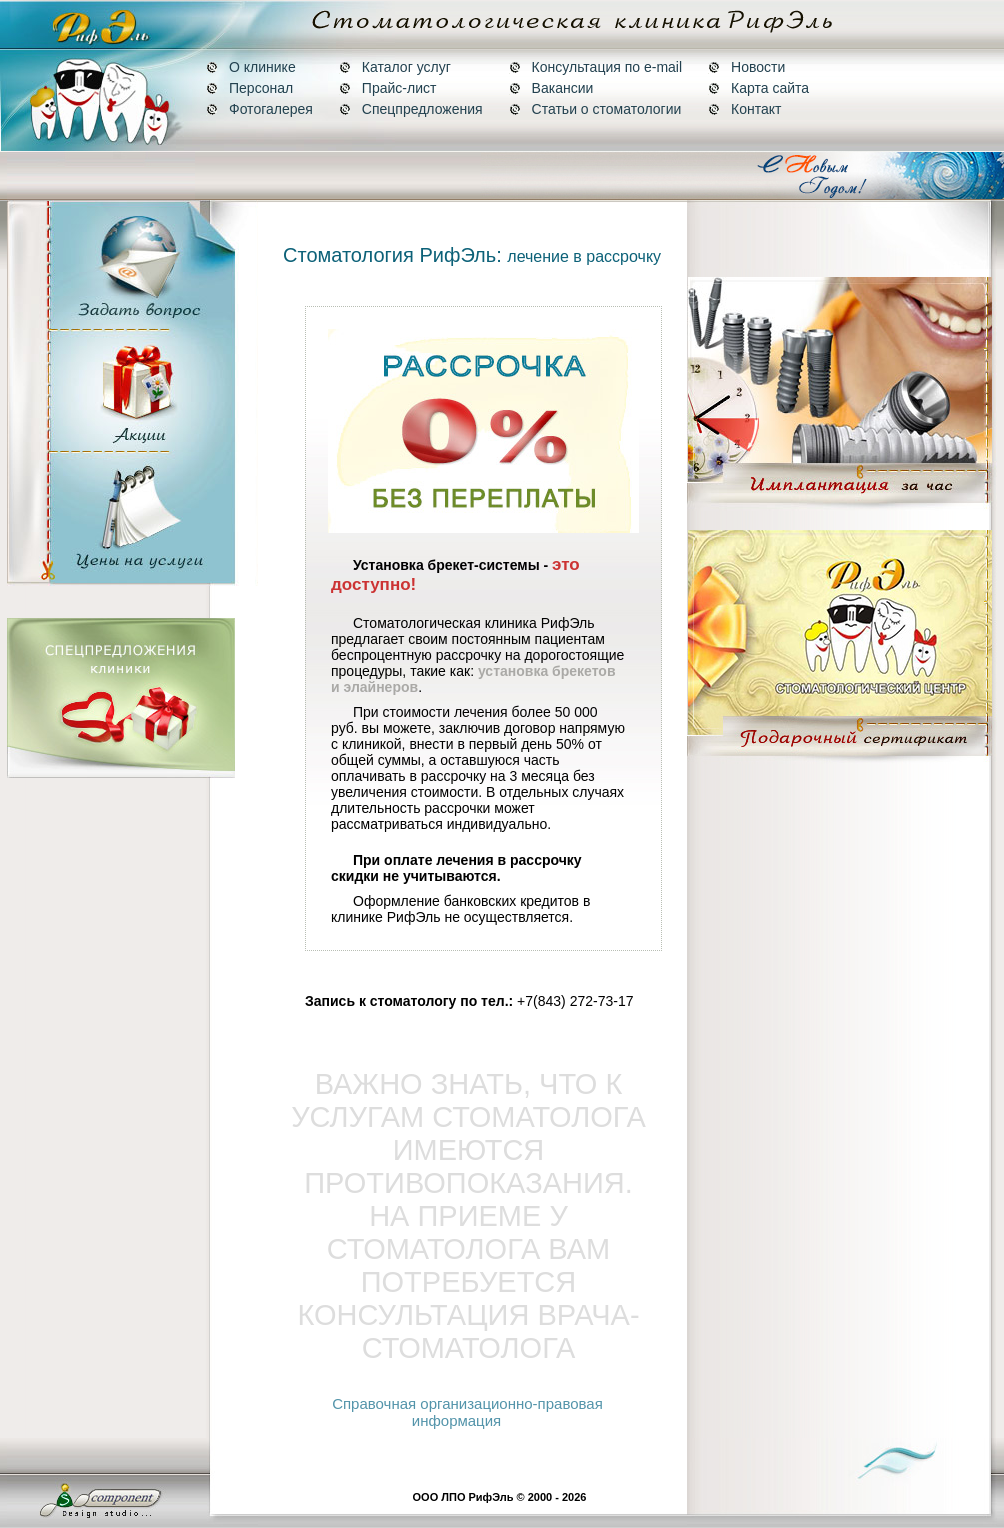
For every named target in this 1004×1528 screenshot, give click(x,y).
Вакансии (551, 88)
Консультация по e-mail (595, 67)
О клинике (251, 67)
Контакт (744, 109)
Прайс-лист (388, 88)
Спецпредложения (411, 109)
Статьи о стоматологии (595, 109)
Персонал (249, 88)
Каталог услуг (395, 67)
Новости (746, 67)
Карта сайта (758, 88)
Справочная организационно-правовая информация (467, 1412)
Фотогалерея (259, 109)
